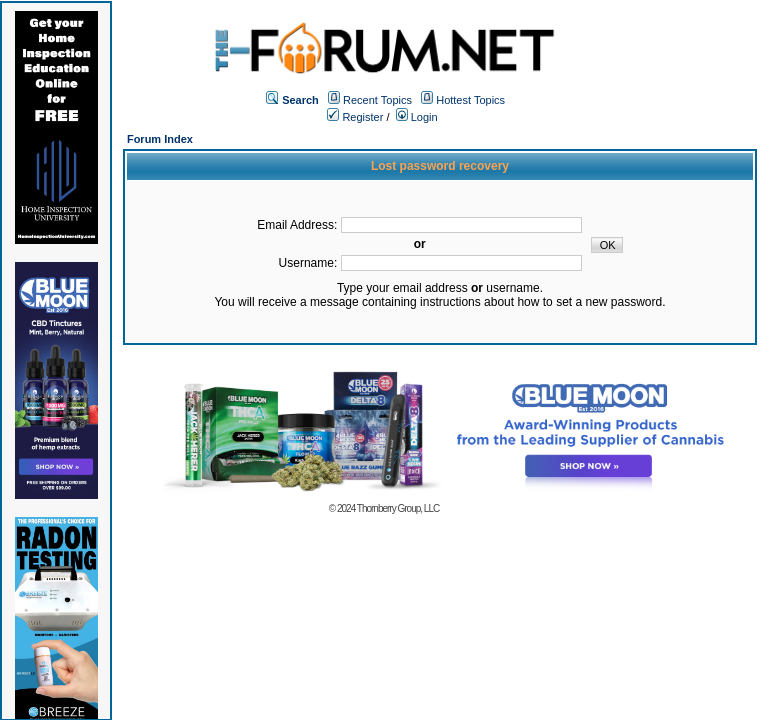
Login (417, 117)
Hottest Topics (470, 100)
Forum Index (160, 139)
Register (355, 117)
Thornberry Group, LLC (398, 508)
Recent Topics (377, 100)
